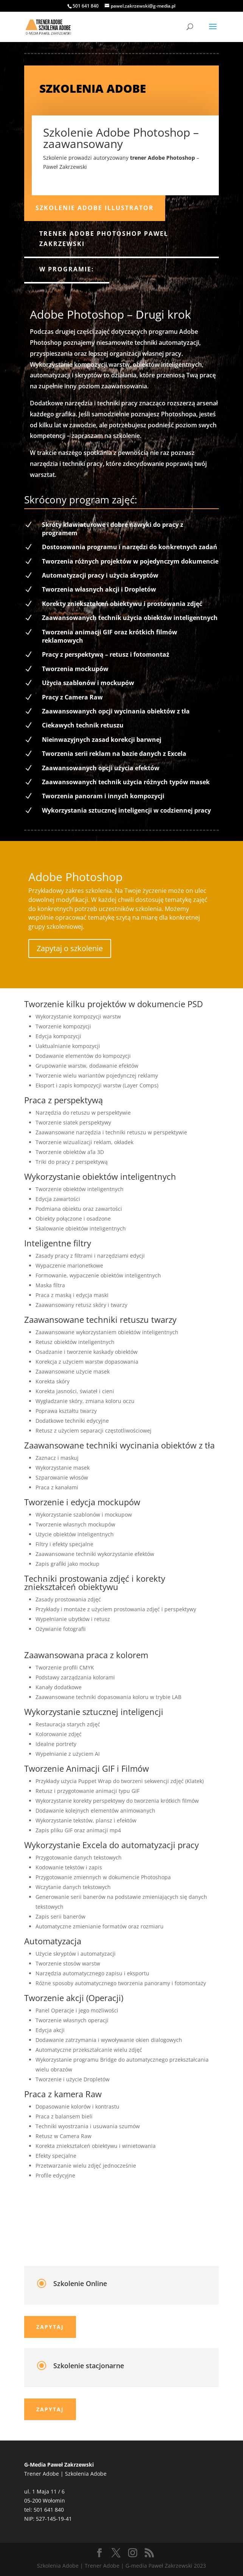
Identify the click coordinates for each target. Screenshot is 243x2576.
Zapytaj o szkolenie (70, 948)
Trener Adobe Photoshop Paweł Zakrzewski (103, 238)
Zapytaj (50, 2326)
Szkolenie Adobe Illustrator (95, 208)
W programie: (66, 269)
